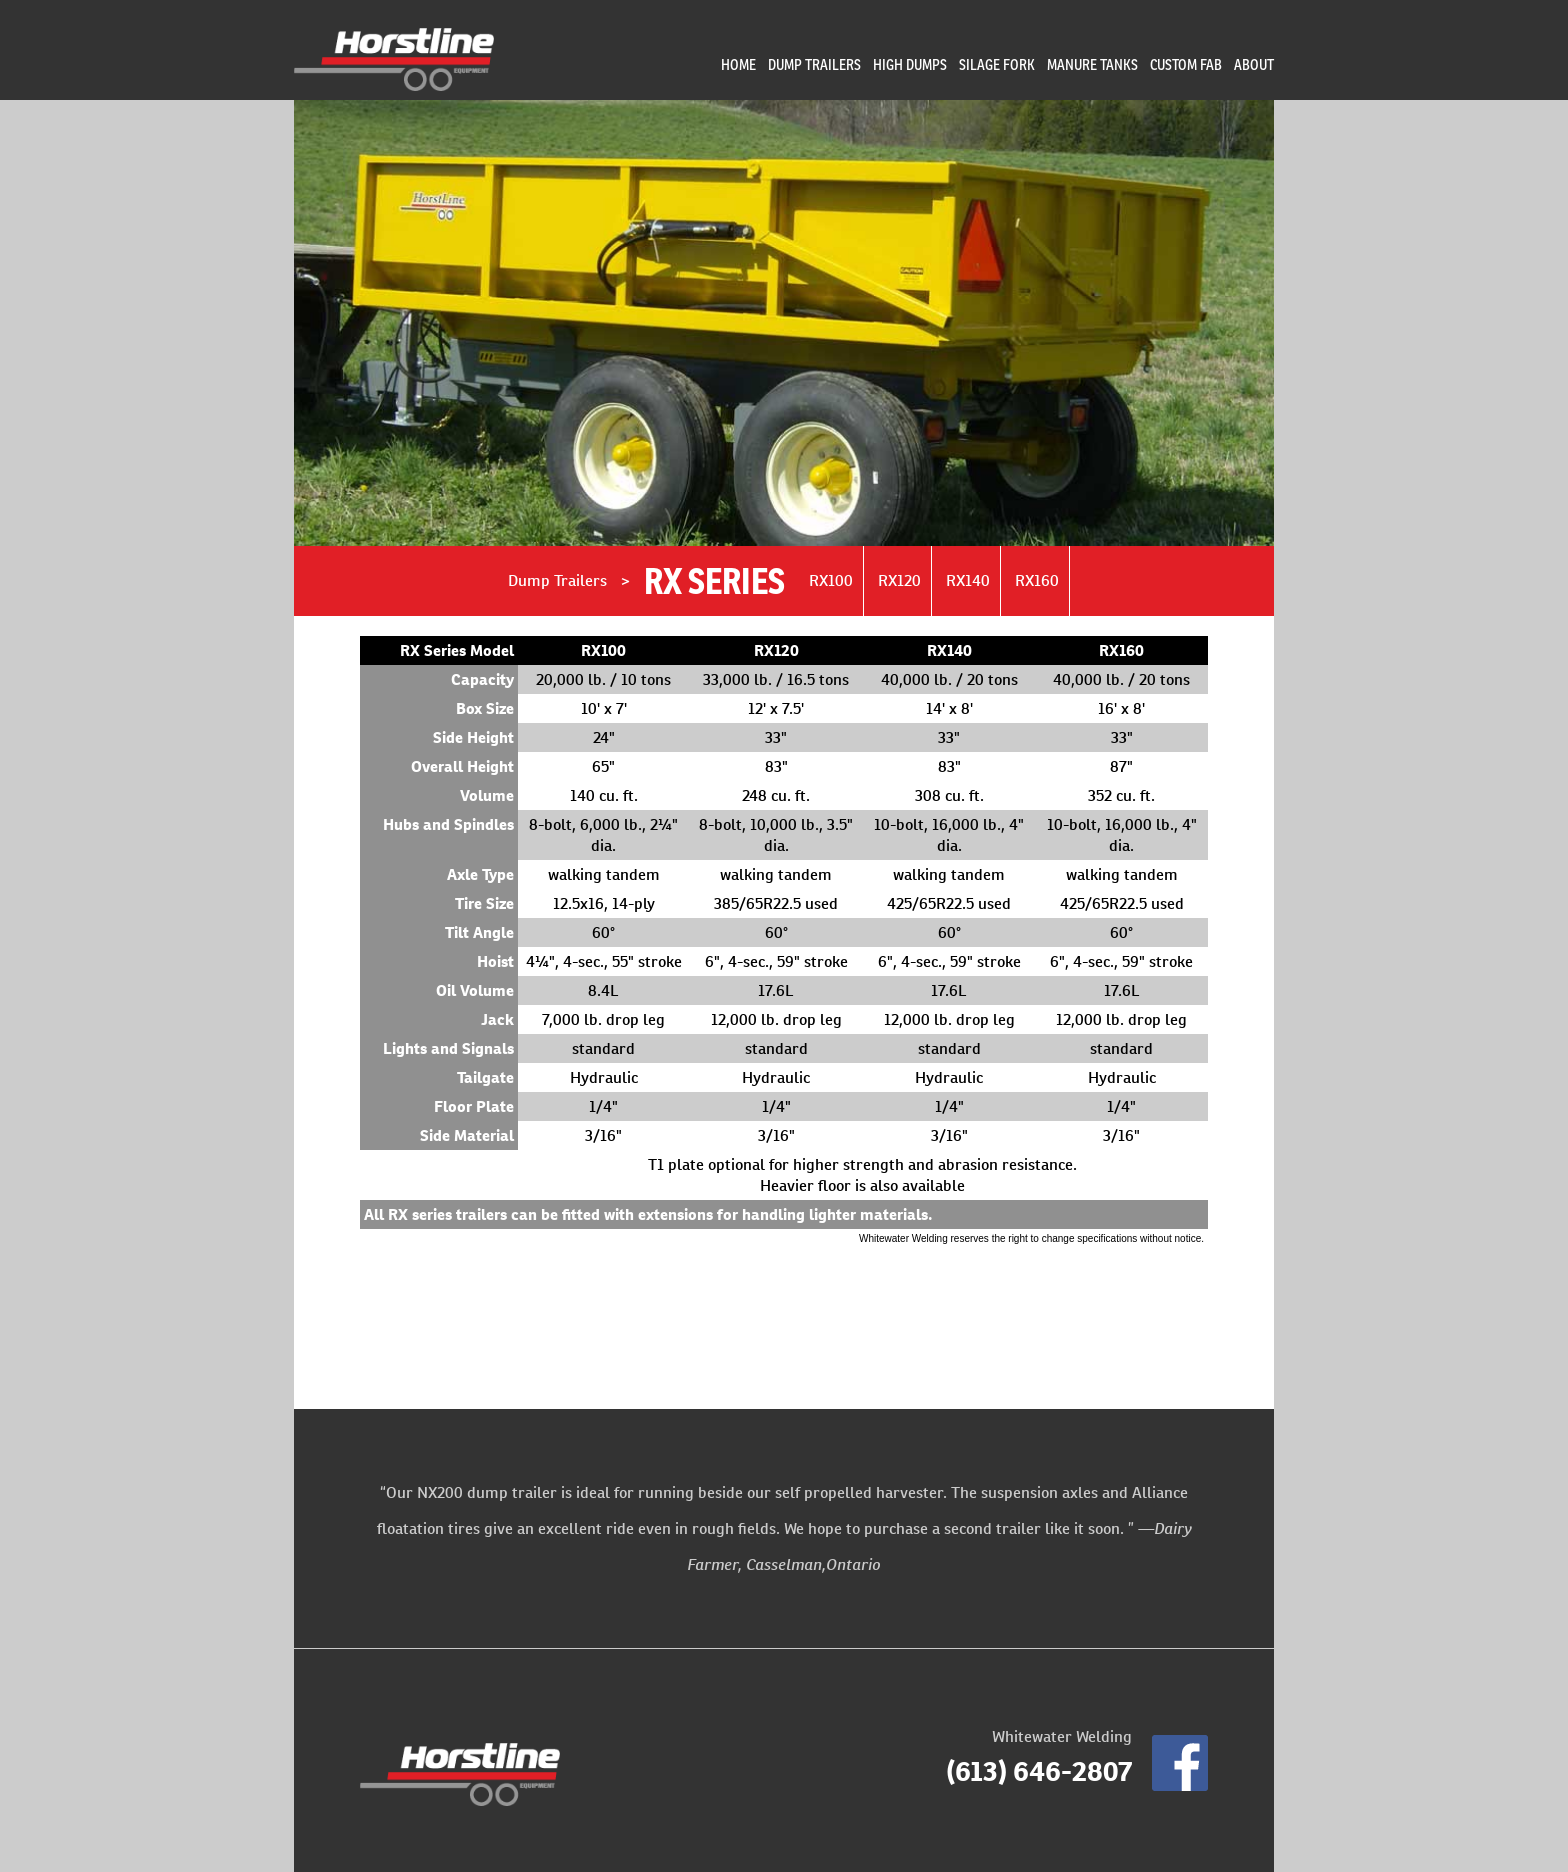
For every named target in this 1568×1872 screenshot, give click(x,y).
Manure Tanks (1092, 64)
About (1254, 64)
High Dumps (910, 64)
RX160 (1037, 580)
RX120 (899, 580)
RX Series (714, 580)
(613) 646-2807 (1039, 1771)
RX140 (968, 580)
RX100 (831, 580)
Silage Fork (997, 64)
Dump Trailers (814, 64)
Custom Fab (1186, 64)
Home (738, 64)
